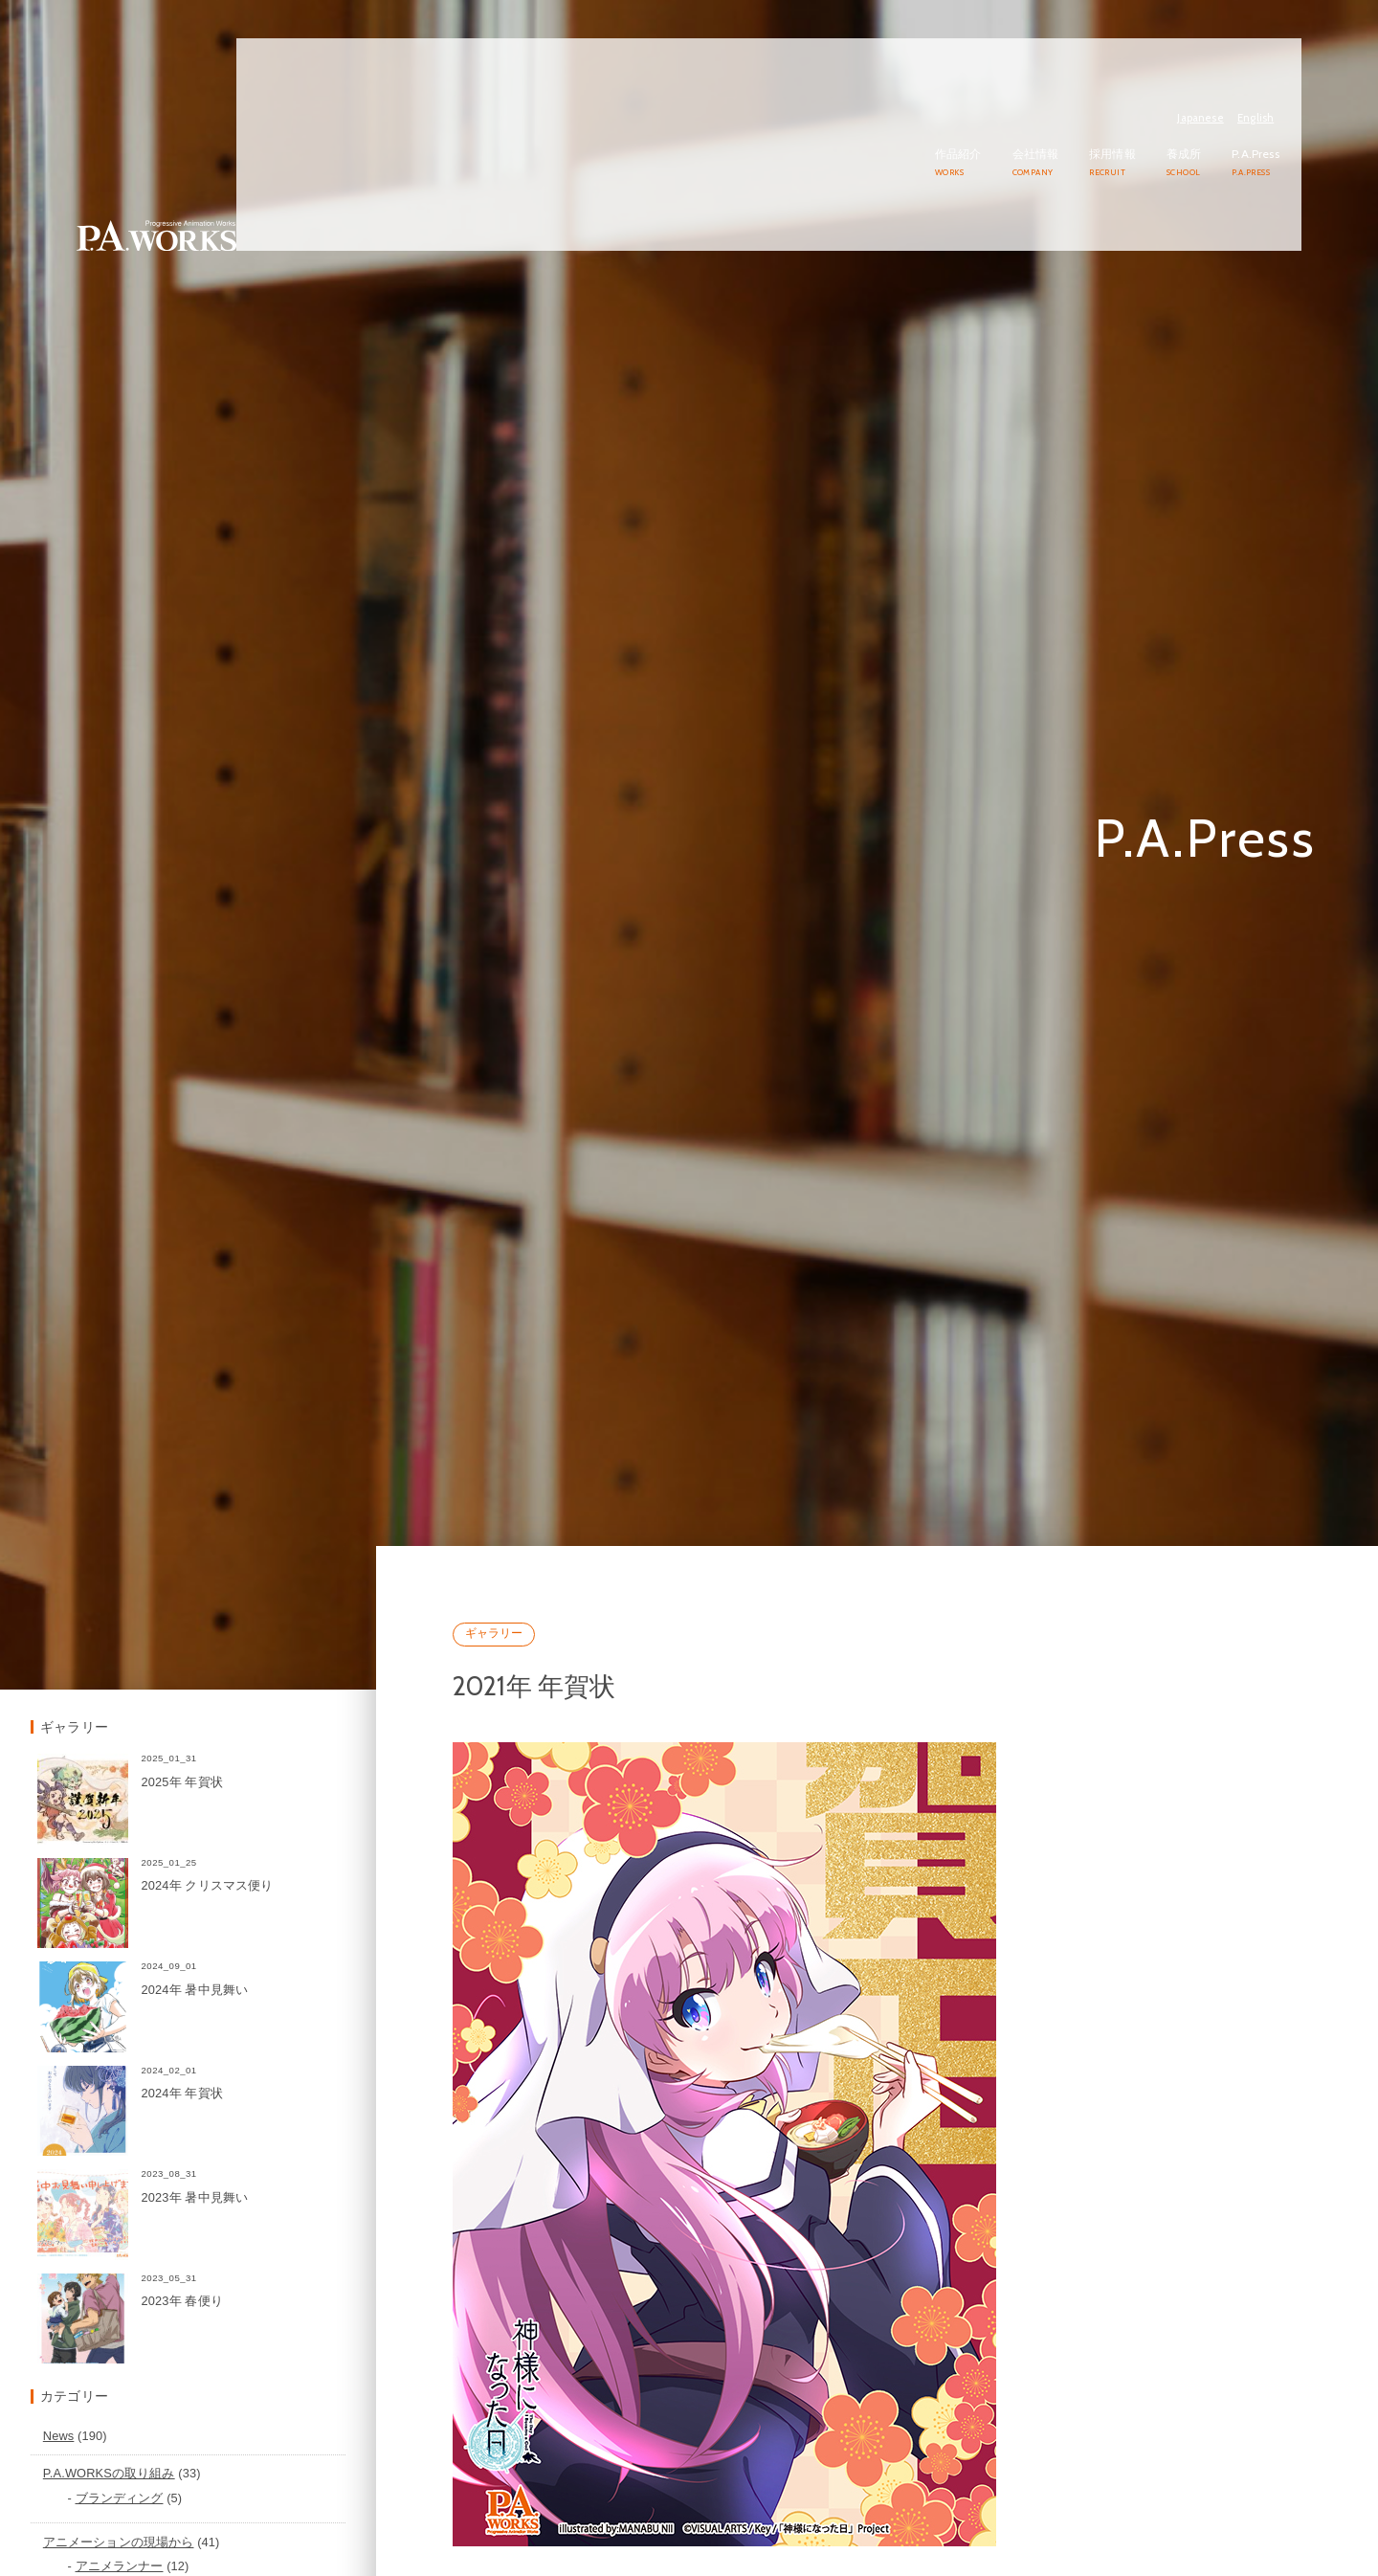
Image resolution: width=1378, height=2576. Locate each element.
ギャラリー (598, 1776)
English (1277, 44)
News (196, 2518)
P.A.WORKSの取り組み (247, 2555)
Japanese (1223, 44)
